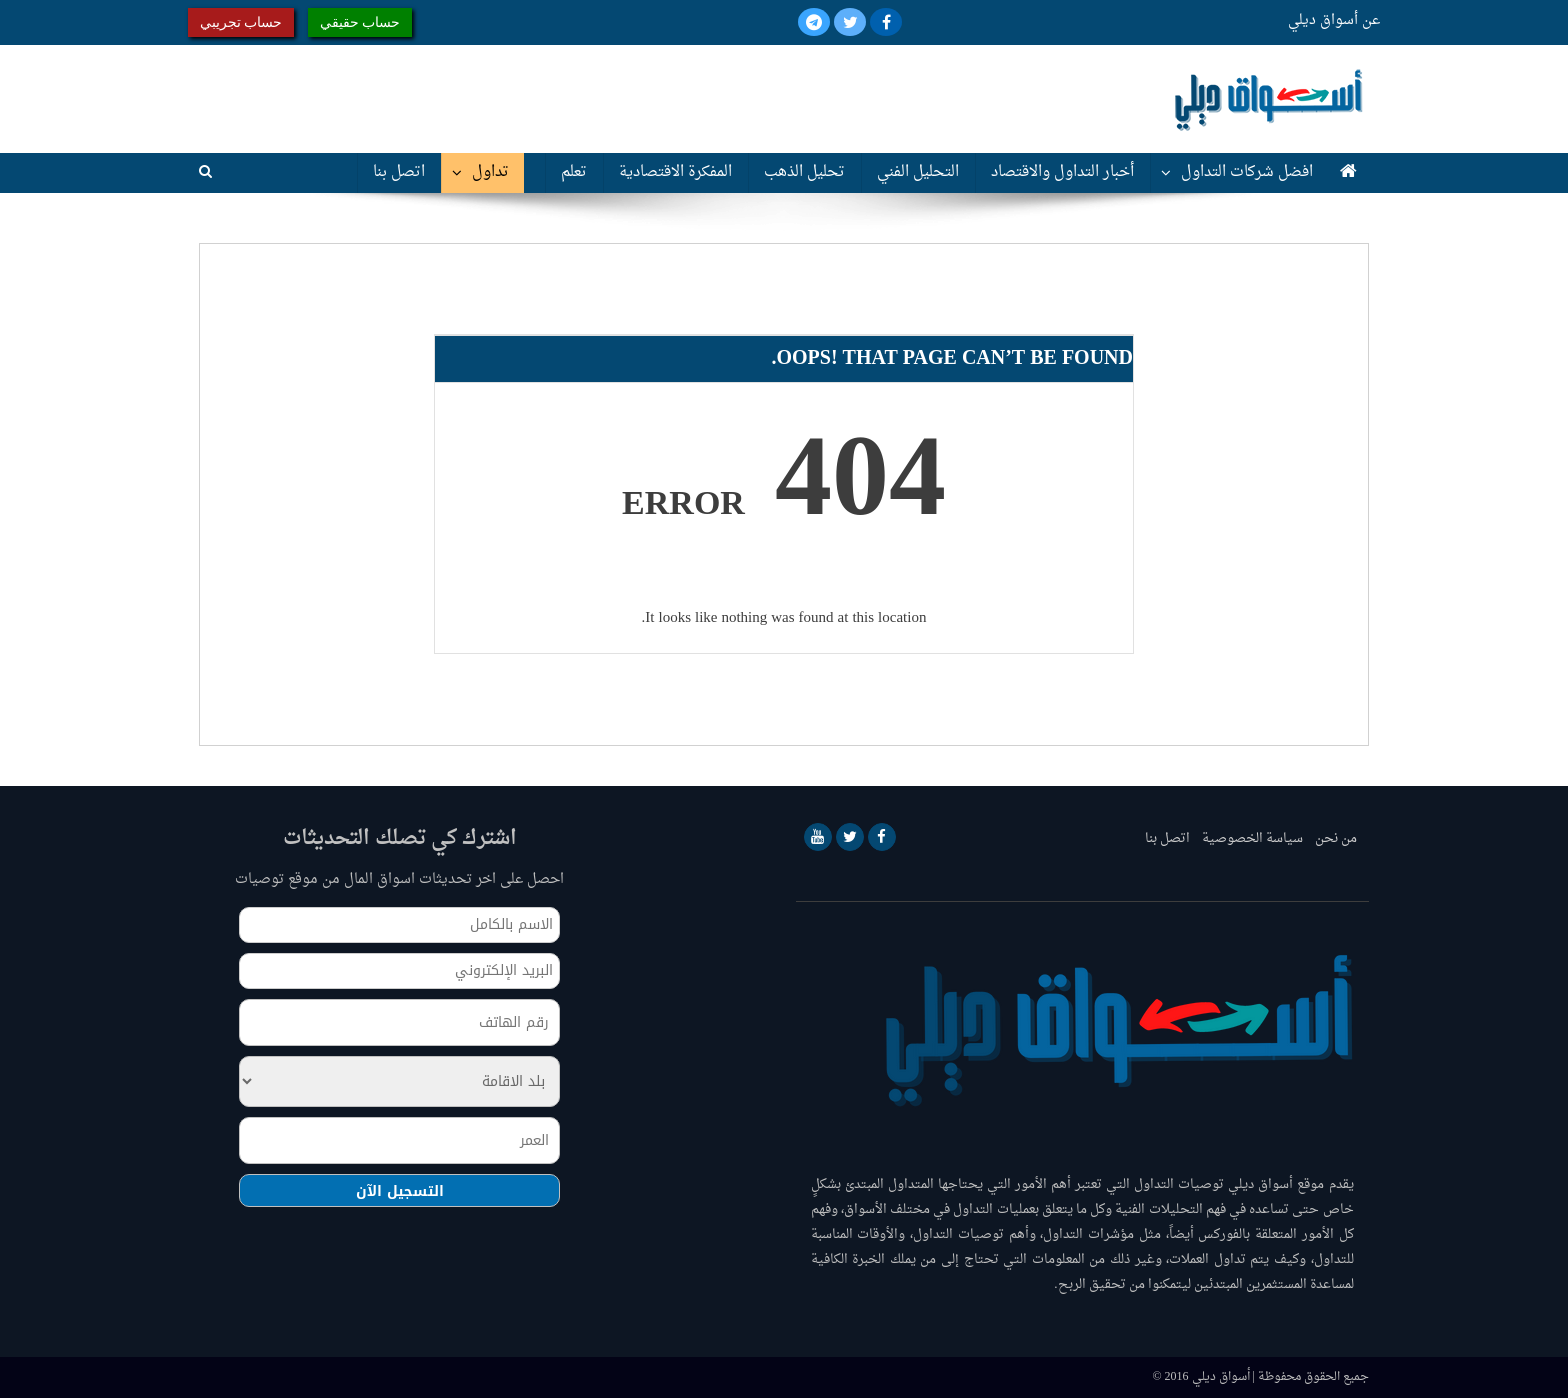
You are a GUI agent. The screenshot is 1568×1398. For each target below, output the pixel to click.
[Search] (205, 172)
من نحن (1336, 839)
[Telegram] (814, 24)
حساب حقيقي (360, 22)
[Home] (1348, 173)
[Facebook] (884, 24)
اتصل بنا (399, 172)
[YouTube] (818, 837)
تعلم (574, 172)
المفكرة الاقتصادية (675, 172)
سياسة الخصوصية (1252, 839)
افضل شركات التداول (1247, 172)
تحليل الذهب (804, 172)
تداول (490, 172)
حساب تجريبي (241, 22)
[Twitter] (848, 24)
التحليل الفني (918, 172)
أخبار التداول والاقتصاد (1062, 172)
